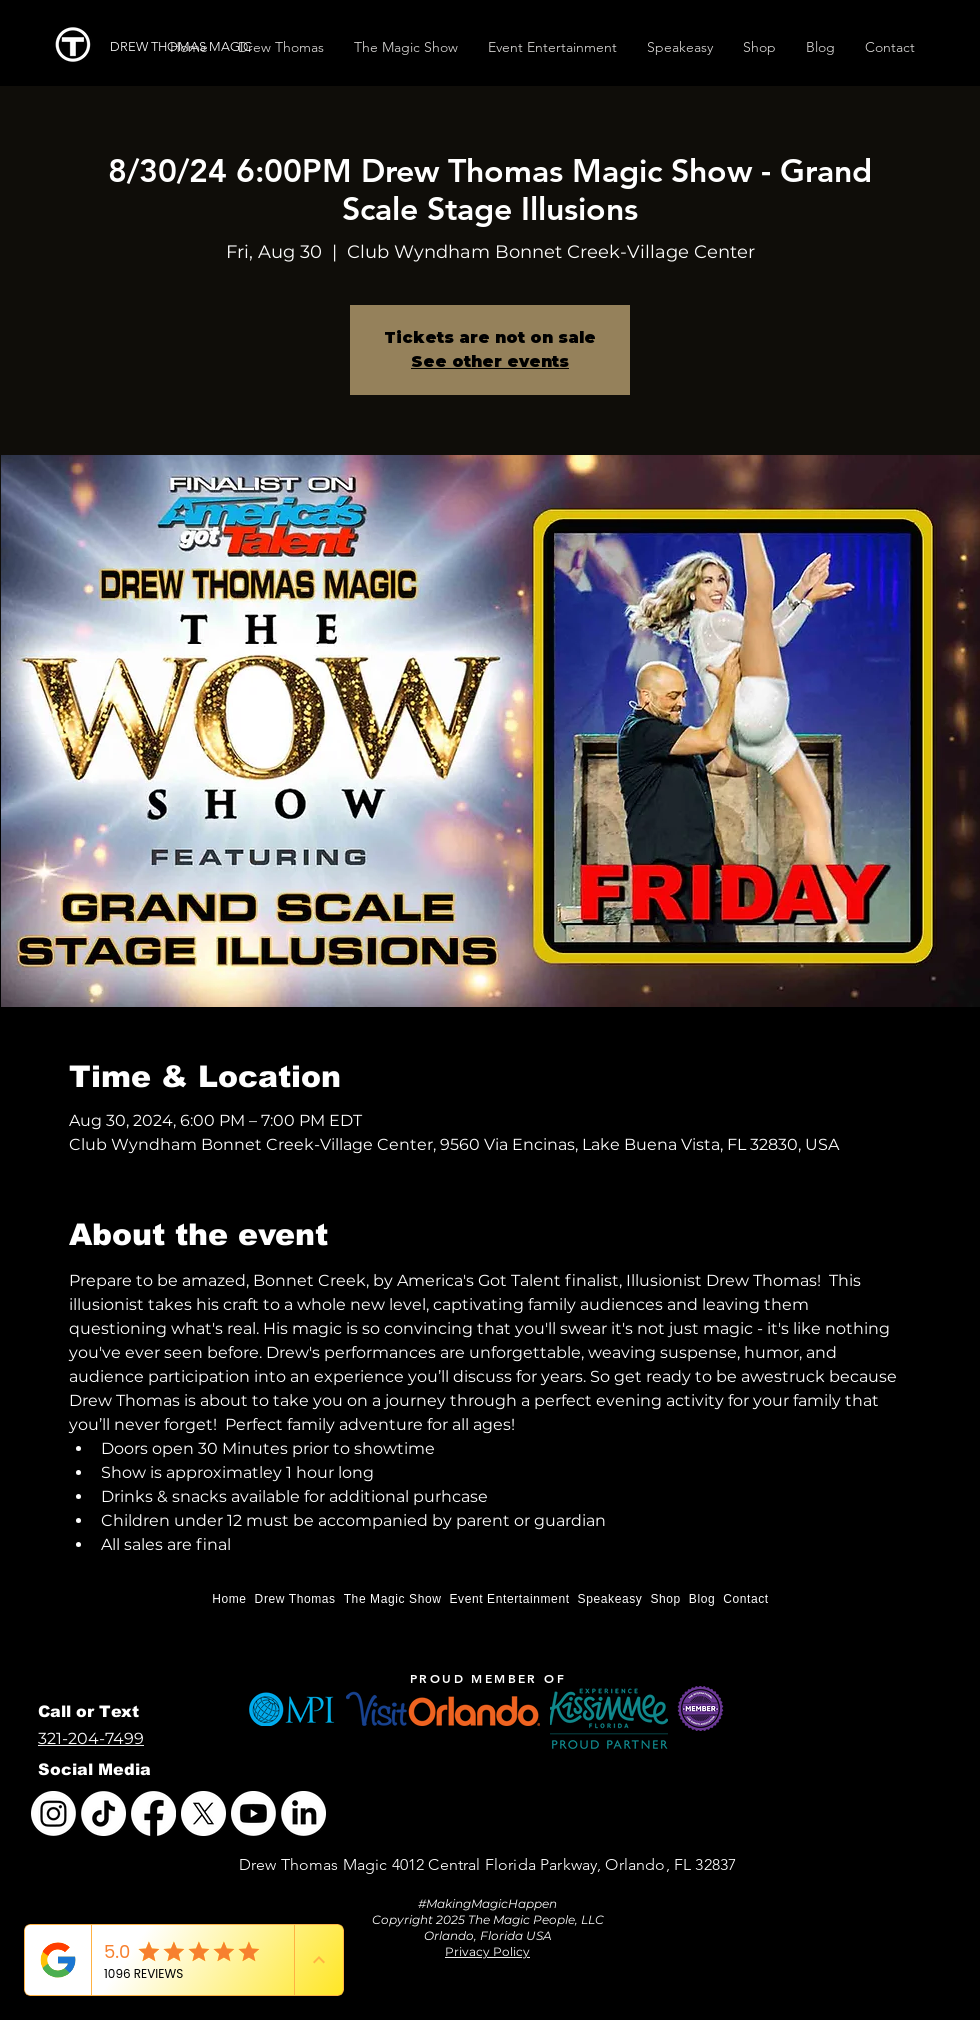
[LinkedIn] (303, 1813)
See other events (490, 361)
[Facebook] (153, 1813)
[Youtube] (253, 1813)
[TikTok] (103, 1813)
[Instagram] (53, 1813)
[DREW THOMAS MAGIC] (188, 47)
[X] (203, 1813)
